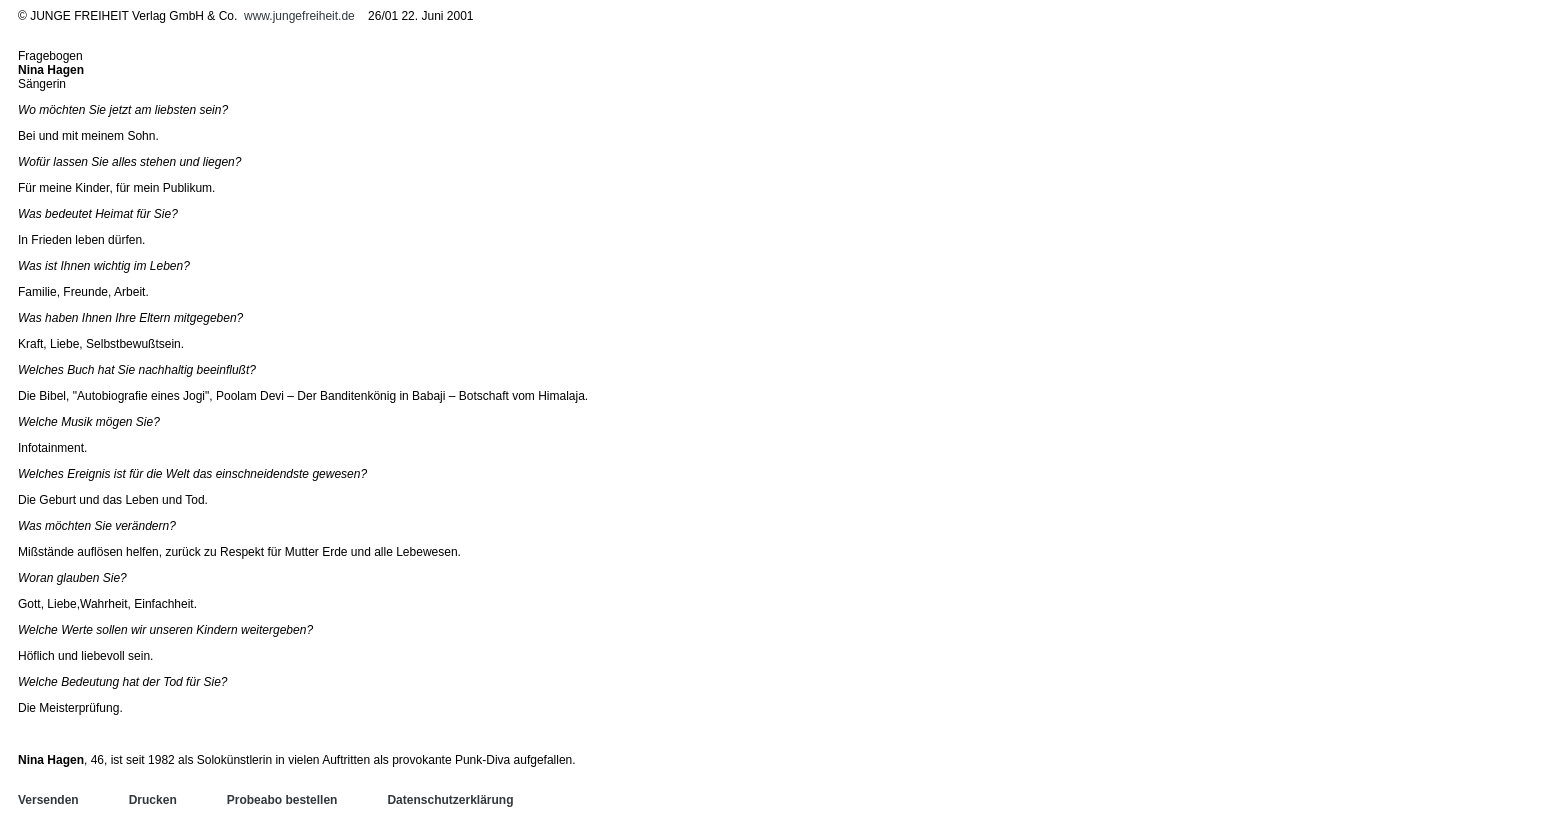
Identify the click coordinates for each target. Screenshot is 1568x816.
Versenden (48, 800)
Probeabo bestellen (282, 800)
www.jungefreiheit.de (299, 16)
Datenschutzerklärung (450, 800)
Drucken (153, 800)
